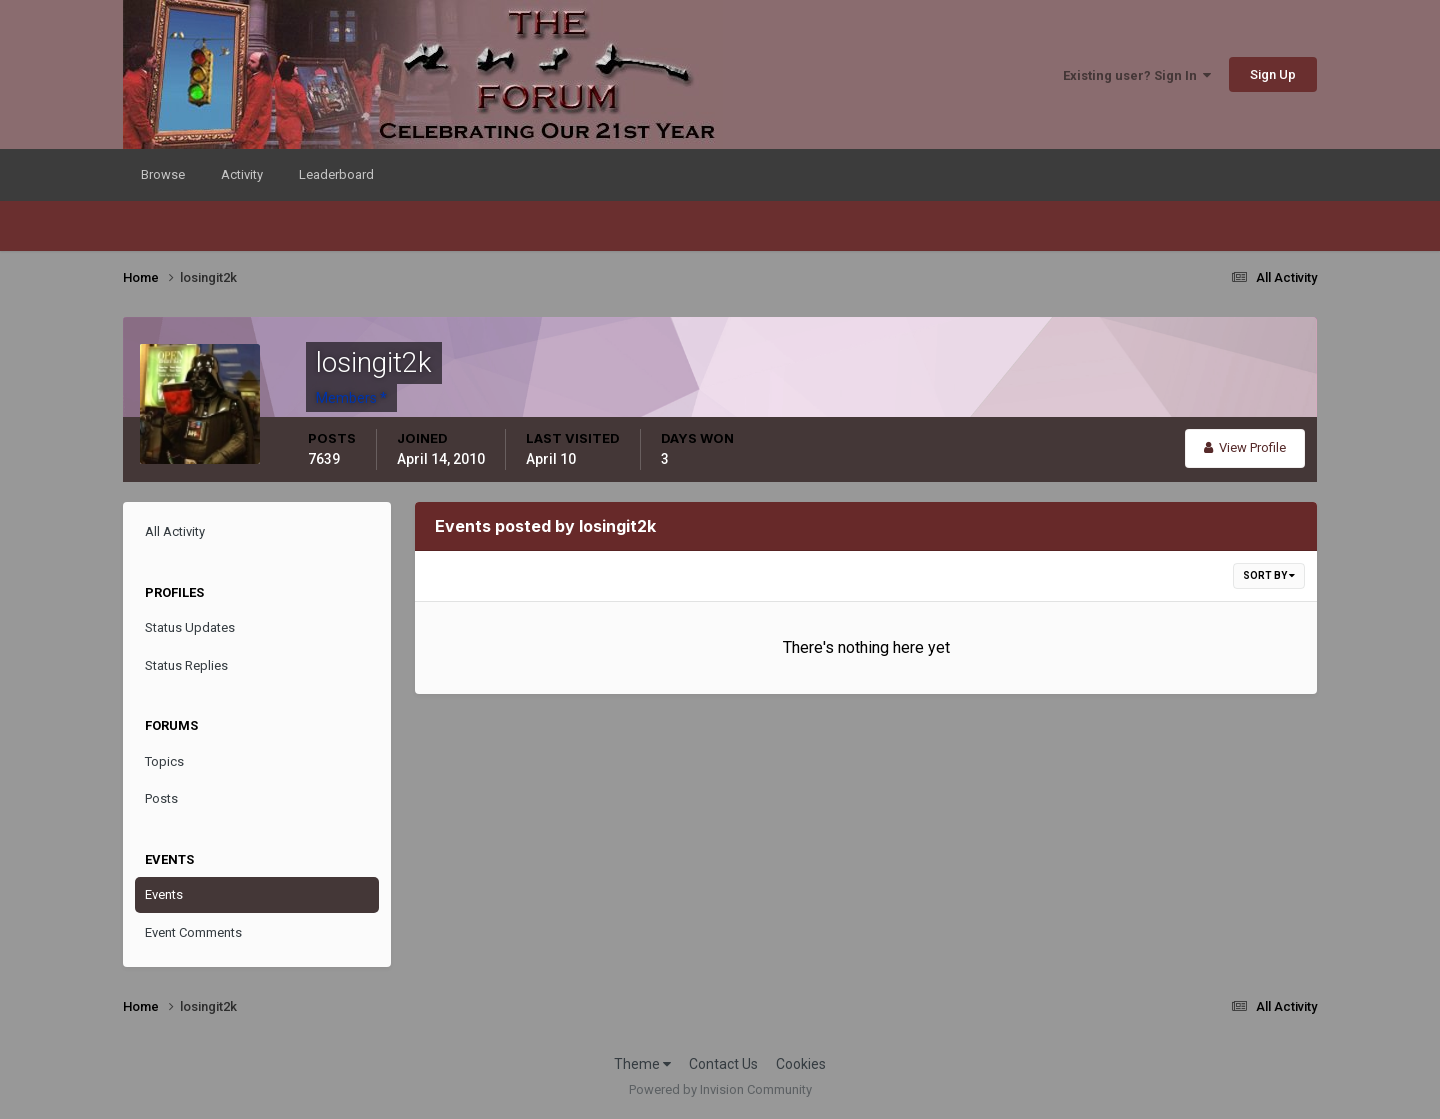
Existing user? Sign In (1137, 75)
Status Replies (186, 665)
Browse (163, 174)
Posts (161, 798)
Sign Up (1273, 74)
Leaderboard (336, 174)
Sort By (1269, 575)
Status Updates (190, 627)
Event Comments (193, 932)
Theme (642, 1064)
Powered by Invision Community (720, 1089)
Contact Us (723, 1064)
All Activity (175, 531)
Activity (242, 174)
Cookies (801, 1064)
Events (164, 894)
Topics (164, 761)
